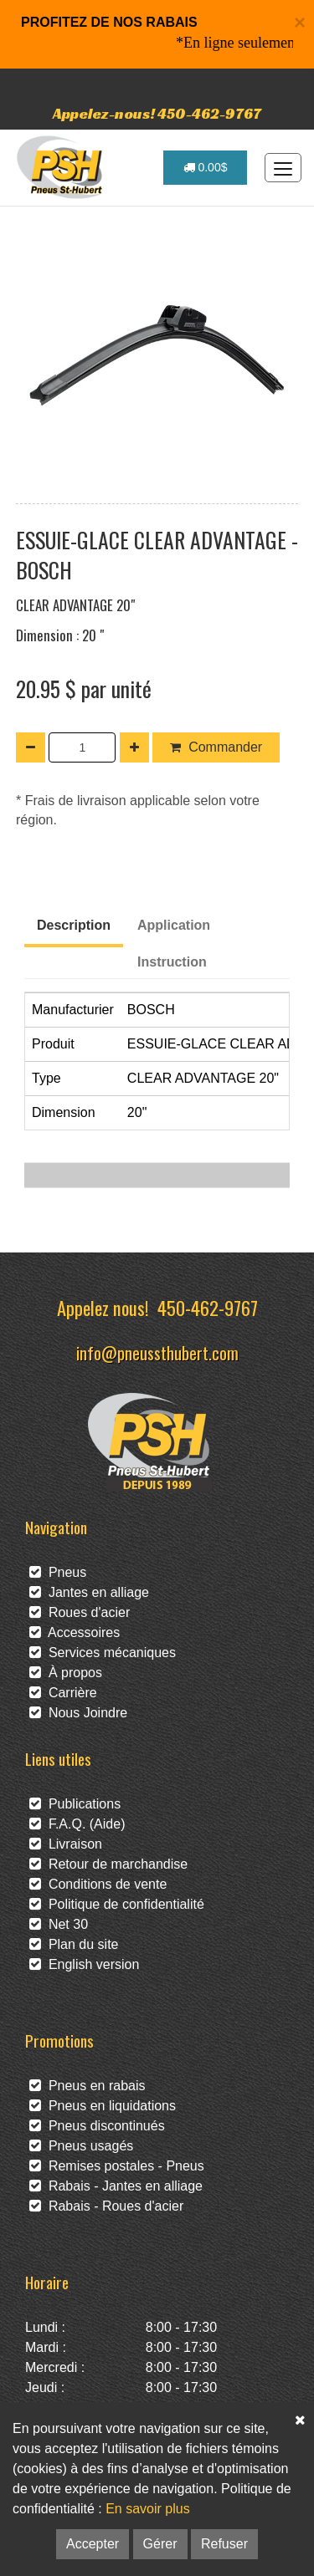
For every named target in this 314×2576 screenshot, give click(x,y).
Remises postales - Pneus (116, 2166)
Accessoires (74, 1632)
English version (84, 1964)
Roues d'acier (79, 1612)
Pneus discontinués (97, 2126)
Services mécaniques (102, 1652)
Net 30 (58, 1924)
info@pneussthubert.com (157, 1352)
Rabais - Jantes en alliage (116, 2186)
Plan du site (74, 1944)
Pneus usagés (81, 2146)
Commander (216, 747)
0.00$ (205, 167)
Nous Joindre (78, 1713)
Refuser (224, 2544)
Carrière (63, 1693)
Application (173, 925)
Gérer (160, 2544)
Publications (75, 1804)
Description (74, 925)
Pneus (57, 1572)
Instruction (172, 962)
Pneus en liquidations (102, 2106)
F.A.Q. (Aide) (77, 1824)
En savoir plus (148, 2509)
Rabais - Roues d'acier (106, 2206)
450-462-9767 (207, 1307)
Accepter (92, 2544)
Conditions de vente (98, 1884)
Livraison (65, 1844)
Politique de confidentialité (116, 1904)
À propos (65, 1672)
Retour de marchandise (108, 1864)
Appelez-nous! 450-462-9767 (157, 113)
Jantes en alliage (89, 1592)
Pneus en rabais (87, 2086)
